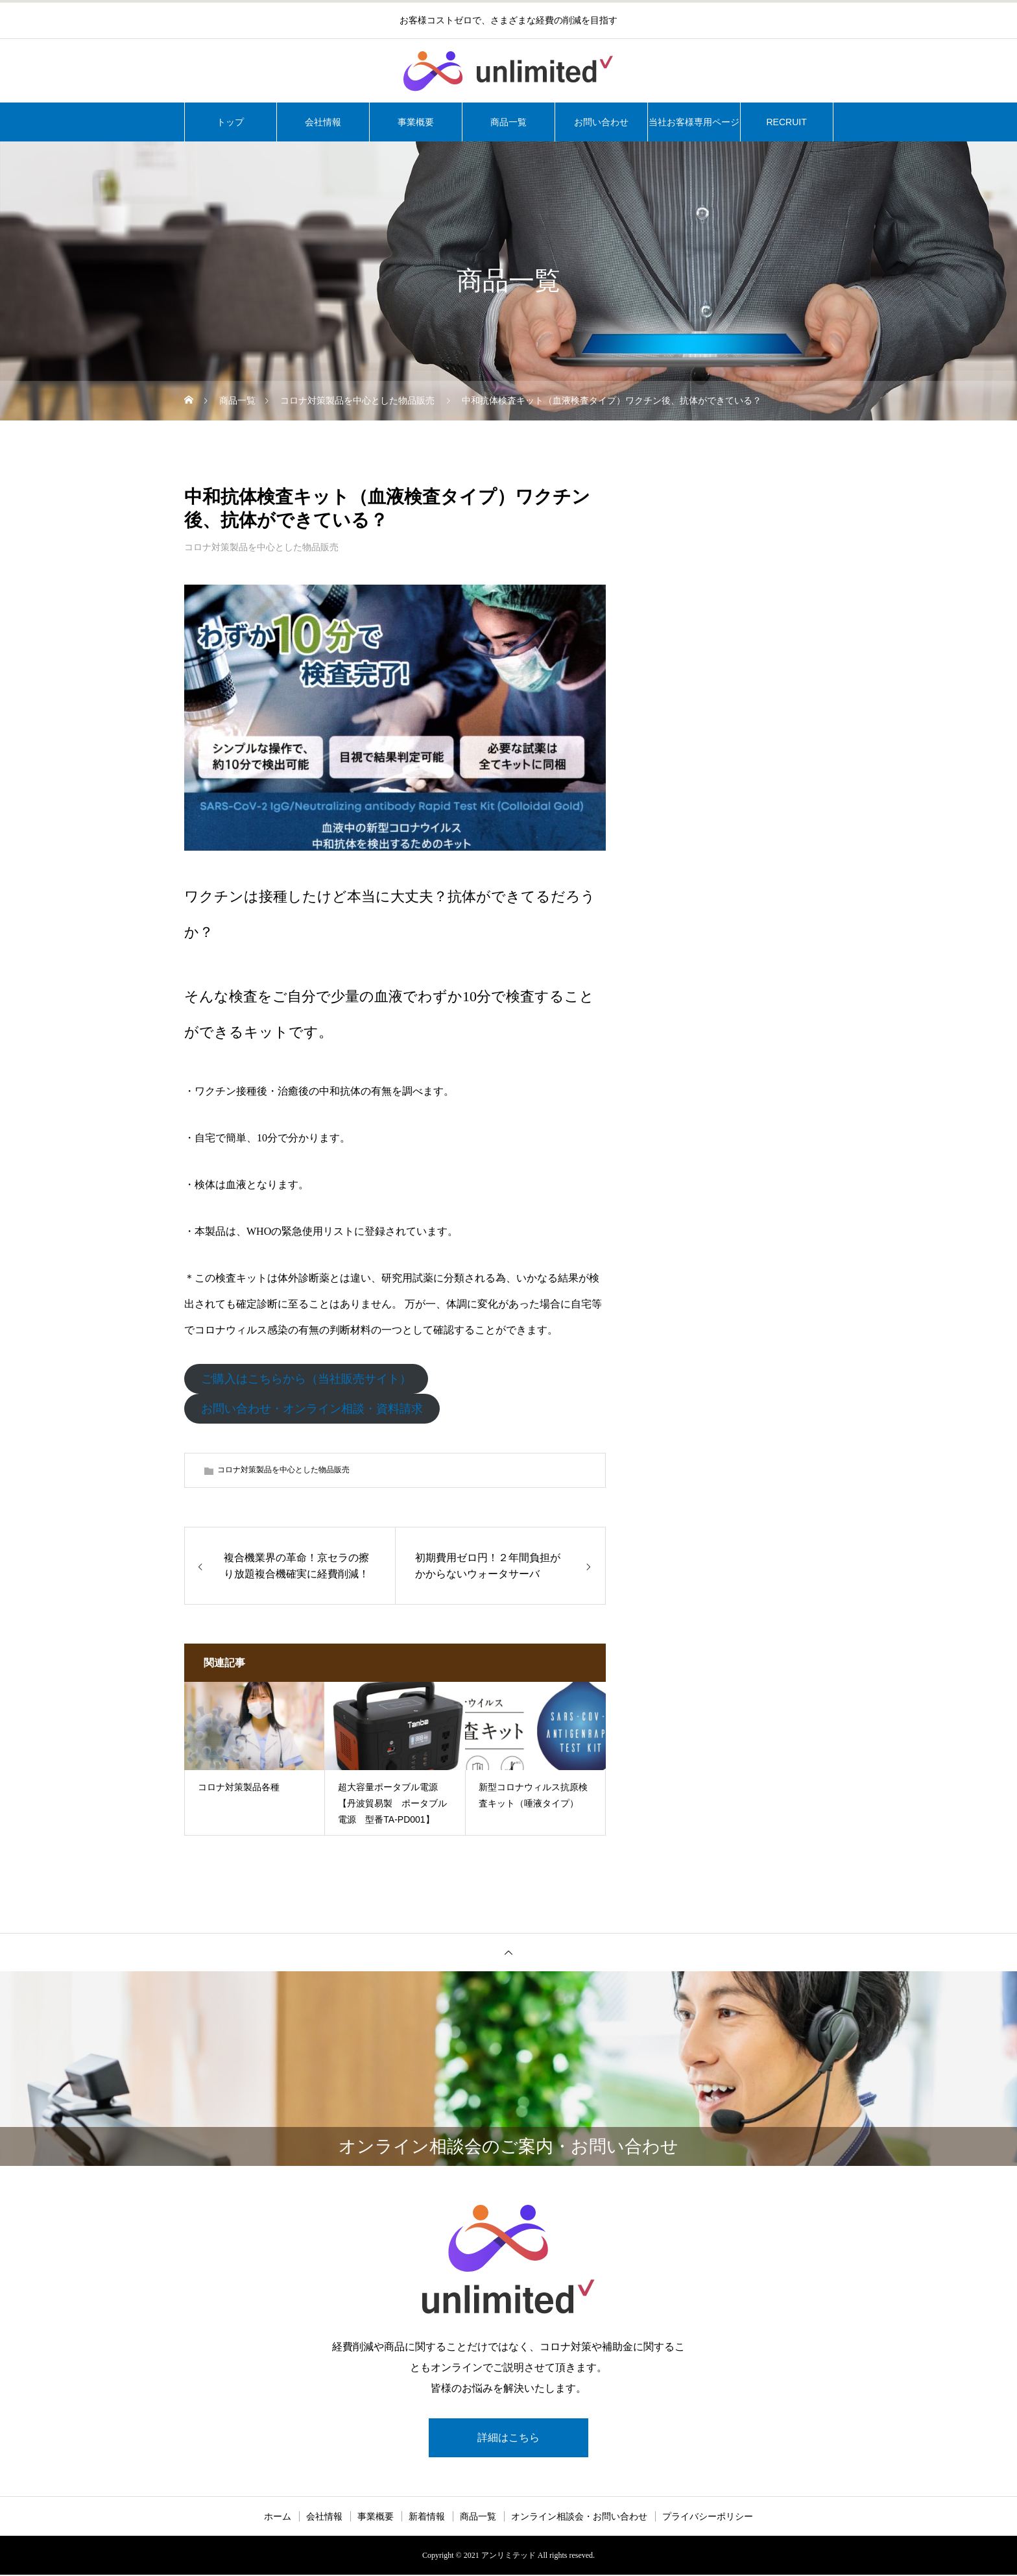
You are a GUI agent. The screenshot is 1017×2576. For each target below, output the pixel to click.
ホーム (277, 2517)
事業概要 (416, 122)
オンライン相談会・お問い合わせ (579, 2517)
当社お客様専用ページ (694, 122)
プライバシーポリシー (707, 2517)
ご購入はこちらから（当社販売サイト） (306, 1378)
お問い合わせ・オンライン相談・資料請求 (312, 1408)
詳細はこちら (508, 2438)
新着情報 (427, 2517)
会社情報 (323, 122)
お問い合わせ (601, 122)
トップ (230, 122)
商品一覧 (508, 122)
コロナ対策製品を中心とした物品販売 (261, 547)
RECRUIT (786, 122)
